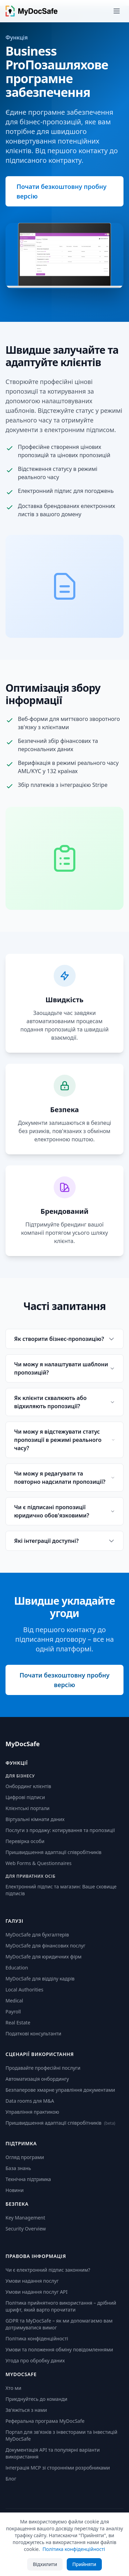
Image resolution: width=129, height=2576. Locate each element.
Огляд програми (25, 2157)
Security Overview (26, 2228)
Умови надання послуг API (36, 2292)
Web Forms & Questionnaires (39, 1863)
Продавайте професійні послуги (43, 2068)
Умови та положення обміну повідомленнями (59, 2349)
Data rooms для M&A (30, 2101)
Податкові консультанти (33, 2033)
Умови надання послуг (32, 2281)
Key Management (25, 2217)
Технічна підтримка (28, 2179)
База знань (18, 2168)
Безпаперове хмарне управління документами (60, 2090)
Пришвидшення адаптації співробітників (53, 1852)
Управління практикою (32, 2112)
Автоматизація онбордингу (37, 2079)
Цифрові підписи (25, 1797)
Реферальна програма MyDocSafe (45, 2421)
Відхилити (45, 2564)
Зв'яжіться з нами (26, 2410)
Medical (14, 2000)
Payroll (13, 2011)
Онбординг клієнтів (28, 1786)
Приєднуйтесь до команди (36, 2399)
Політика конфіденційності (37, 2338)
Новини (15, 2190)
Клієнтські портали (28, 1808)
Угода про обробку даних (35, 2360)
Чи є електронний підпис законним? (48, 2270)
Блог (11, 2478)
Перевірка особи (25, 1841)
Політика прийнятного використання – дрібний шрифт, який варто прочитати (61, 2306)
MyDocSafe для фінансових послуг (45, 1945)
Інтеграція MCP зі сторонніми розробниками (58, 2467)
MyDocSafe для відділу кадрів (40, 1978)
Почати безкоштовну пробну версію (62, 191)
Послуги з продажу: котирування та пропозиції (60, 1830)
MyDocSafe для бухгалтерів (37, 1934)
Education (17, 1967)
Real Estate (18, 2022)
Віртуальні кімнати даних (35, 1819)
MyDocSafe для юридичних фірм (44, 1956)
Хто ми (13, 2388)
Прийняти (84, 2564)
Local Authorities (24, 1989)
